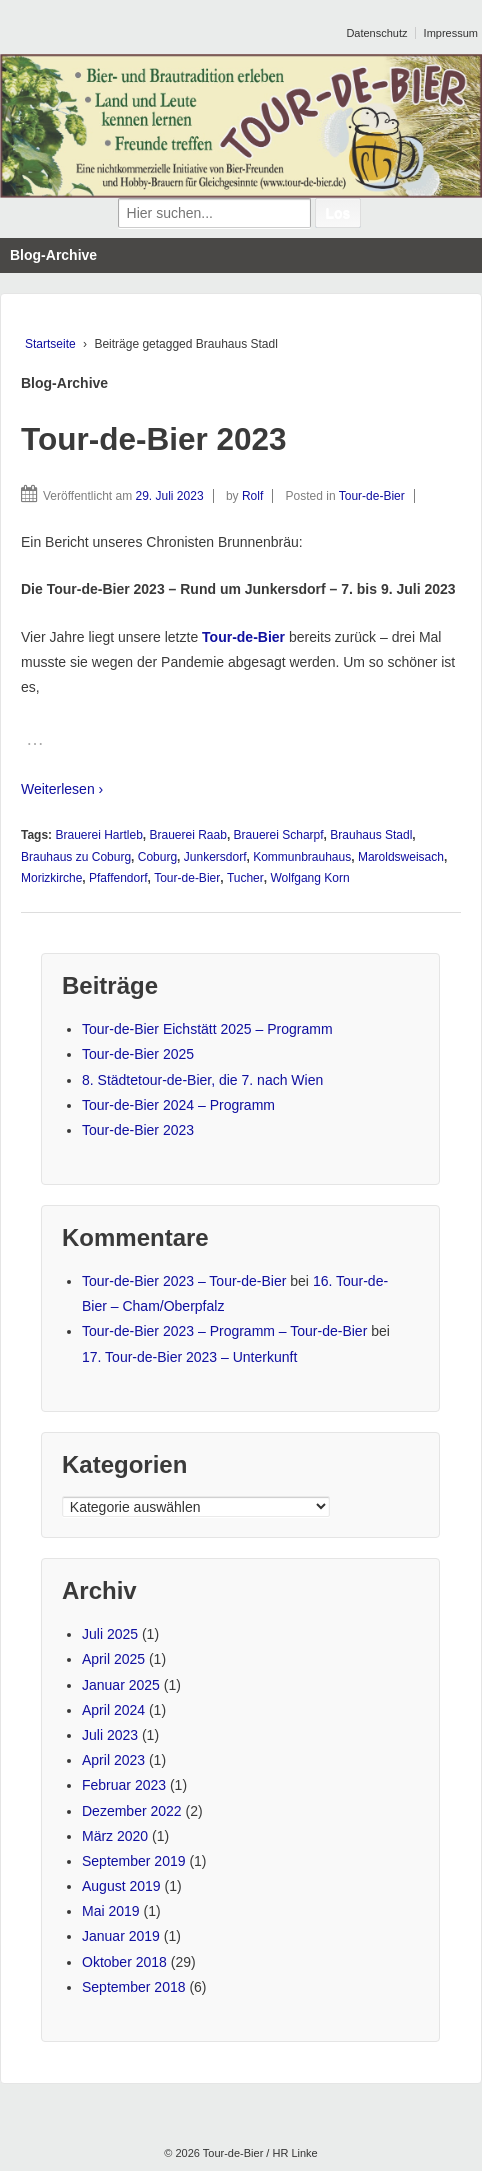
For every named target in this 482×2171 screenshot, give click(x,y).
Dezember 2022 (132, 1811)
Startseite (50, 344)
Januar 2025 (121, 1685)
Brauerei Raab (188, 835)
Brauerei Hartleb (98, 835)
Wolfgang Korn (309, 878)
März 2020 (115, 1836)
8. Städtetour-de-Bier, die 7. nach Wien (202, 1080)
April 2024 (113, 1710)
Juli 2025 (110, 1634)
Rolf (252, 496)
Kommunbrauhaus (302, 857)
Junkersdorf (215, 857)
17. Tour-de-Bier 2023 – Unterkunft (189, 1357)
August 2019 (121, 1886)
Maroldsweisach (401, 857)
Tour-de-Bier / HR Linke (259, 2153)
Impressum (451, 33)
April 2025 (113, 1659)
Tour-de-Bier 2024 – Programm (178, 1105)
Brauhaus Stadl (371, 835)
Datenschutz (376, 33)
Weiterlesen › (62, 789)
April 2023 (113, 1760)
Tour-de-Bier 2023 (154, 439)
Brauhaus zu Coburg (76, 857)
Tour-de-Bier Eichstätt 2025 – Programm (207, 1029)
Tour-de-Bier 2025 (138, 1054)
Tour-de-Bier (372, 496)
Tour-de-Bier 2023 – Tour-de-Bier (184, 1281)
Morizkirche (51, 878)
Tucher (245, 878)
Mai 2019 (111, 1911)
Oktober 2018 (124, 1962)
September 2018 (134, 1987)
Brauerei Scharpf (279, 835)
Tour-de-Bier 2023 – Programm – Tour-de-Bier (224, 1331)
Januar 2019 (121, 1936)
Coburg (157, 857)
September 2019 (134, 1861)
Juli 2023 (110, 1735)
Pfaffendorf (118, 878)
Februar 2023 (124, 1785)
